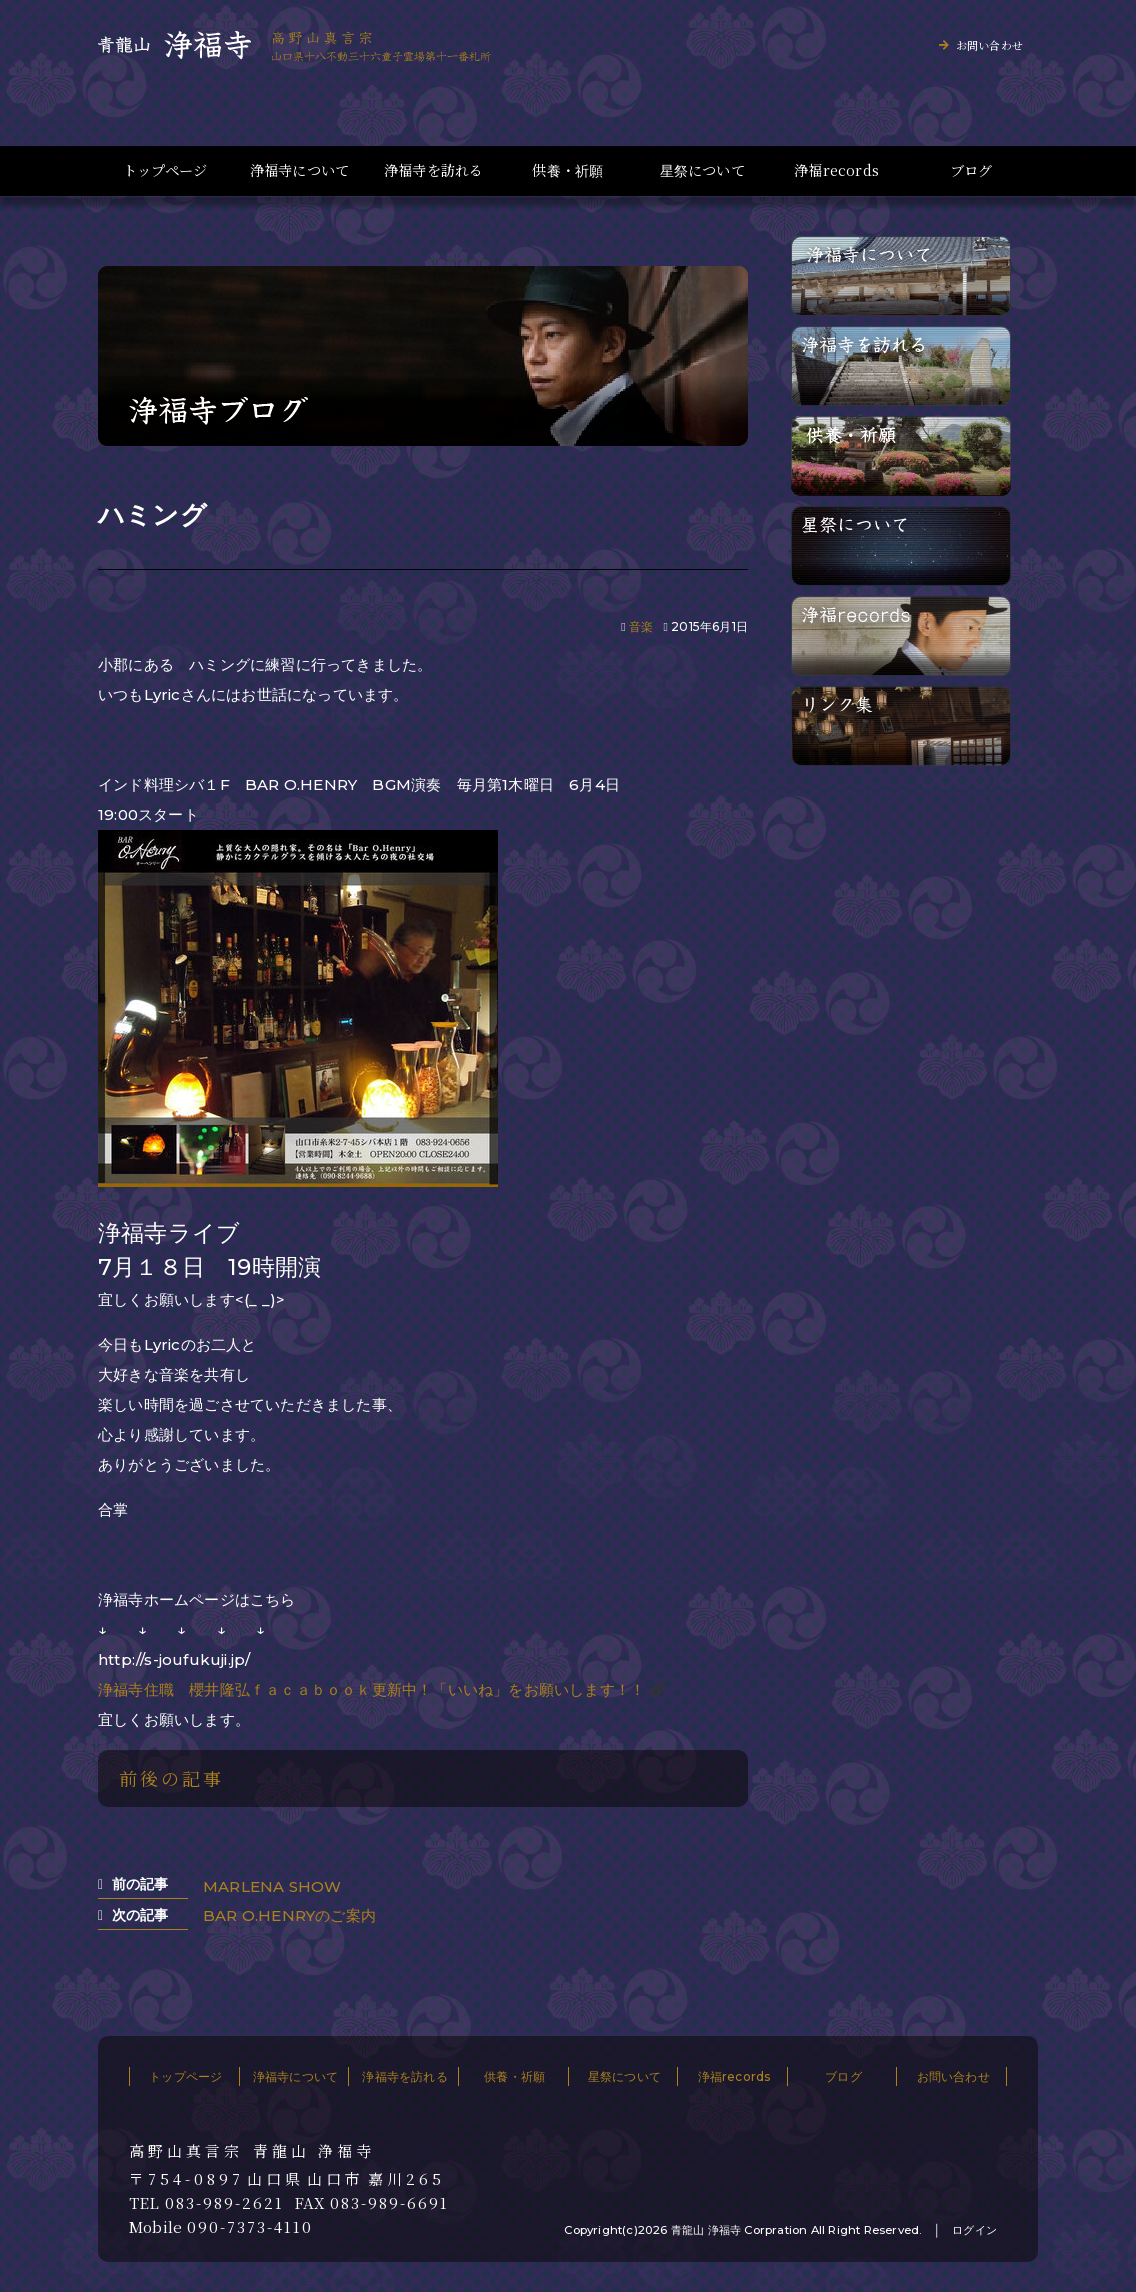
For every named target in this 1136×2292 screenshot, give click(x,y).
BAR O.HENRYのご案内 (289, 1915)
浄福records (836, 170)
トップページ (165, 170)
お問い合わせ (989, 45)
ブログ (971, 170)
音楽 (641, 626)
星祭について (702, 170)
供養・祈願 (567, 170)
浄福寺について (299, 170)
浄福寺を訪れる (433, 170)
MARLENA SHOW (272, 1886)
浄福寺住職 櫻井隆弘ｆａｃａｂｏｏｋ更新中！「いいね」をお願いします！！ (371, 1689)
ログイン (974, 2230)
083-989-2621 (224, 2203)
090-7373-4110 (250, 2227)
